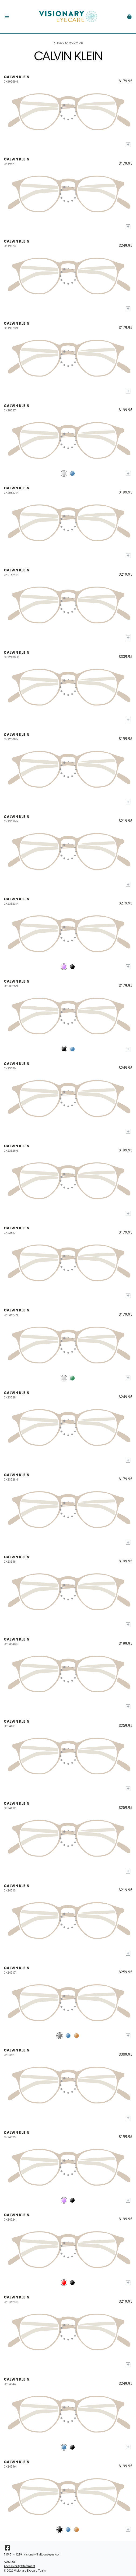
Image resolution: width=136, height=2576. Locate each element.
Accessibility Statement (19, 2566)
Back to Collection (68, 43)
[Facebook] (7, 2549)
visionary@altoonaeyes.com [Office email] (42, 2554)
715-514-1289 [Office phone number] (13, 2554)
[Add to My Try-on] (128, 144)
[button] (6, 16)
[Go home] (68, 16)
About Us (10, 2561)
